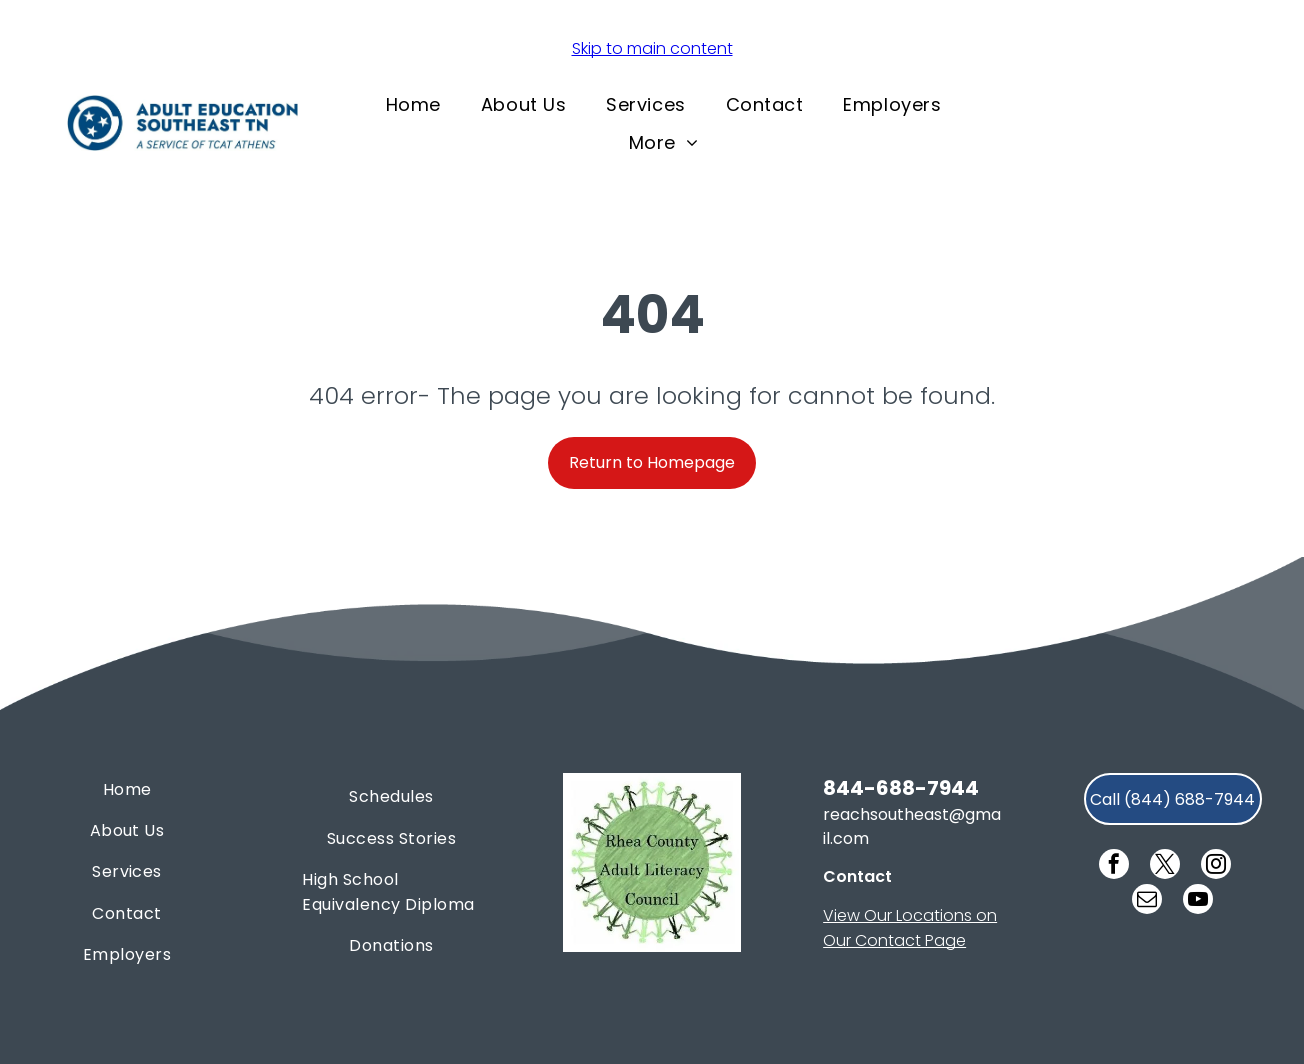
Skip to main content (652, 48)
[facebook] (1114, 866)
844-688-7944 (901, 788)
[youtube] (1198, 901)
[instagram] (1216, 866)
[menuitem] (413, 104)
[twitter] (1165, 866)
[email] (1147, 901)
